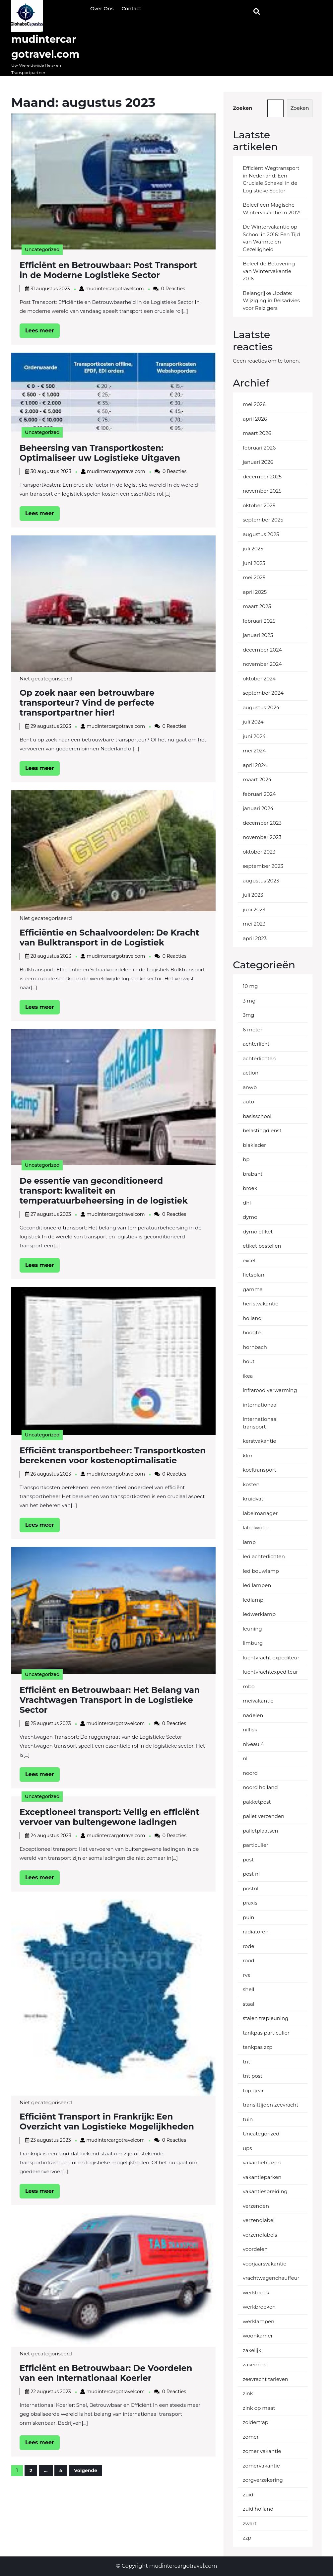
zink (248, 2393)
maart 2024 (257, 779)
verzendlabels (260, 2235)
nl (245, 1758)
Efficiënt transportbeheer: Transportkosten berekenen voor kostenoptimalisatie (113, 1455)
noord (250, 1773)
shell (248, 1989)
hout (249, 1361)
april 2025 (255, 592)
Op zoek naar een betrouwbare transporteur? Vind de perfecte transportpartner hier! (87, 703)
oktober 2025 (259, 505)
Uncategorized (42, 249)
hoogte (252, 1332)
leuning (252, 1629)
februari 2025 (259, 621)
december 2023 (262, 823)
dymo (250, 1217)
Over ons (101, 8)
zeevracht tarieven (265, 2379)
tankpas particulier (266, 2033)
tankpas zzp (257, 2047)
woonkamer (258, 2335)
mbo (249, 1686)
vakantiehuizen (262, 2162)
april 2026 (255, 419)
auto (248, 1101)
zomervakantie (261, 2466)
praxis (250, 1903)
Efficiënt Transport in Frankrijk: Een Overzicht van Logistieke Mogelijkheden (107, 2121)
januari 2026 (258, 462)
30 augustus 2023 (51, 471)
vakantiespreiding (265, 2191)
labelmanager (260, 1513)
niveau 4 (253, 1744)
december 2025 (262, 476)
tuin (248, 2119)
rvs (246, 1975)
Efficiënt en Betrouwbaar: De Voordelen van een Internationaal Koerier (106, 2373)
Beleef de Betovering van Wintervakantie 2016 (269, 271)
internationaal (260, 1405)
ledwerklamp (259, 1614)
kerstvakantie (259, 1441)
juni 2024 (254, 736)
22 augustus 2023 (51, 2392)
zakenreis (254, 2364)
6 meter (252, 1029)
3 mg (249, 1001)
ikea (248, 1376)
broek (250, 1188)
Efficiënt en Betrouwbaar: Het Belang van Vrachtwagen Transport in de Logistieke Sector (110, 1700)
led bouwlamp (261, 1571)
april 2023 (255, 938)
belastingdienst (262, 1130)
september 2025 (263, 520)
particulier (255, 1845)
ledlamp (253, 1600)
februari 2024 (259, 794)
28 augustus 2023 (51, 956)
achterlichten (259, 1058)
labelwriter (256, 1527)
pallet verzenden (263, 1816)
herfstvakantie (260, 1303)
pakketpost (257, 1802)
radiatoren (256, 1931)
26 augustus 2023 (51, 1474)
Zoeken (242, 108)
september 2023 (263, 866)
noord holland (260, 1787)
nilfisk (250, 1729)
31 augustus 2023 (50, 289)
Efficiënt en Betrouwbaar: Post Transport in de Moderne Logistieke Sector (108, 270)
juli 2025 (253, 548)
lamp (249, 1542)
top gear (253, 2090)
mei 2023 (254, 924)
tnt (246, 2061)
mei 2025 (254, 577)
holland (252, 1318)
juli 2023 (253, 895)
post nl (251, 1874)
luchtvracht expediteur (271, 1657)
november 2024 (262, 664)
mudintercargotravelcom (114, 289)
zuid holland (258, 2509)
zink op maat (259, 2408)
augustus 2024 (261, 707)
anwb (250, 1087)
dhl (247, 1203)
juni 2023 (254, 909)
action (250, 1073)
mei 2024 (254, 750)
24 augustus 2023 (51, 1836)
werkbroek (256, 2292)
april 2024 (255, 765)
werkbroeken (259, 2307)
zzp (247, 2538)
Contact (131, 8)
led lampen (257, 1585)
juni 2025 (254, 563)
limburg (253, 1643)
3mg (248, 1015)
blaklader (254, 1145)
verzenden (256, 2206)
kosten (251, 1484)
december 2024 (262, 650)
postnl (250, 1888)
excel (249, 1260)
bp (246, 1159)
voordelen (255, 2249)
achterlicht (256, 1044)
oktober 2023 (259, 852)
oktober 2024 (259, 678)
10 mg (250, 986)
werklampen (258, 2321)
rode (248, 1946)
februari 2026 (259, 448)
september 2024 (263, 693)
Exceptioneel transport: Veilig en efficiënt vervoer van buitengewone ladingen (109, 1817)
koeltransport (259, 1470)
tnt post (252, 2076)
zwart (250, 2523)
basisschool (257, 1116)
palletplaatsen (260, 1831)
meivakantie (258, 1701)
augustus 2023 (261, 880)
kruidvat (253, 1499)
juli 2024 (253, 722)
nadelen (253, 1715)
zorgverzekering (263, 2480)
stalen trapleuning (265, 2018)
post (248, 1859)
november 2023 (262, 837)
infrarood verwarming (270, 1390)
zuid (248, 2494)
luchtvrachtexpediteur (270, 1672)
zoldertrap (255, 2422)
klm (247, 1455)
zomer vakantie (262, 2451)
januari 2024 (258, 808)
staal (248, 2004)
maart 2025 (257, 606)
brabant (253, 1174)
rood (248, 1960)
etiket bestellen (262, 1246)
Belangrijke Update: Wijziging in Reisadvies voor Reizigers (271, 300)
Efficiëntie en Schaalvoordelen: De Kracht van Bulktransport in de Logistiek (109, 937)
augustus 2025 (261, 534)
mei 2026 (254, 404)
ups (247, 2148)
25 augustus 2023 (51, 1723)
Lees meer (42, 332)
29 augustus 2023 (51, 726)
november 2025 (262, 491)
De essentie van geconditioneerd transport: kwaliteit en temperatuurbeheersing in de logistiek (104, 1191)
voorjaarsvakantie (264, 2264)
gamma (253, 1289)
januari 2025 (258, 635)
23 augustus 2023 (51, 2140)
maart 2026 (257, 433)
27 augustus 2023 (51, 1214)
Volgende (85, 2470)
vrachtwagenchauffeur (271, 2278)
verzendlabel (259, 2220)
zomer (251, 2437)
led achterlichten (264, 1556)
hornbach (255, 1347)
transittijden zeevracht (271, 2105)
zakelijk (252, 2350)
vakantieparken (262, 2177)
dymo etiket (258, 1231)
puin (248, 1917)
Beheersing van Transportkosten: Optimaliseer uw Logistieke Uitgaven (100, 453)
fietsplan (253, 1275)
